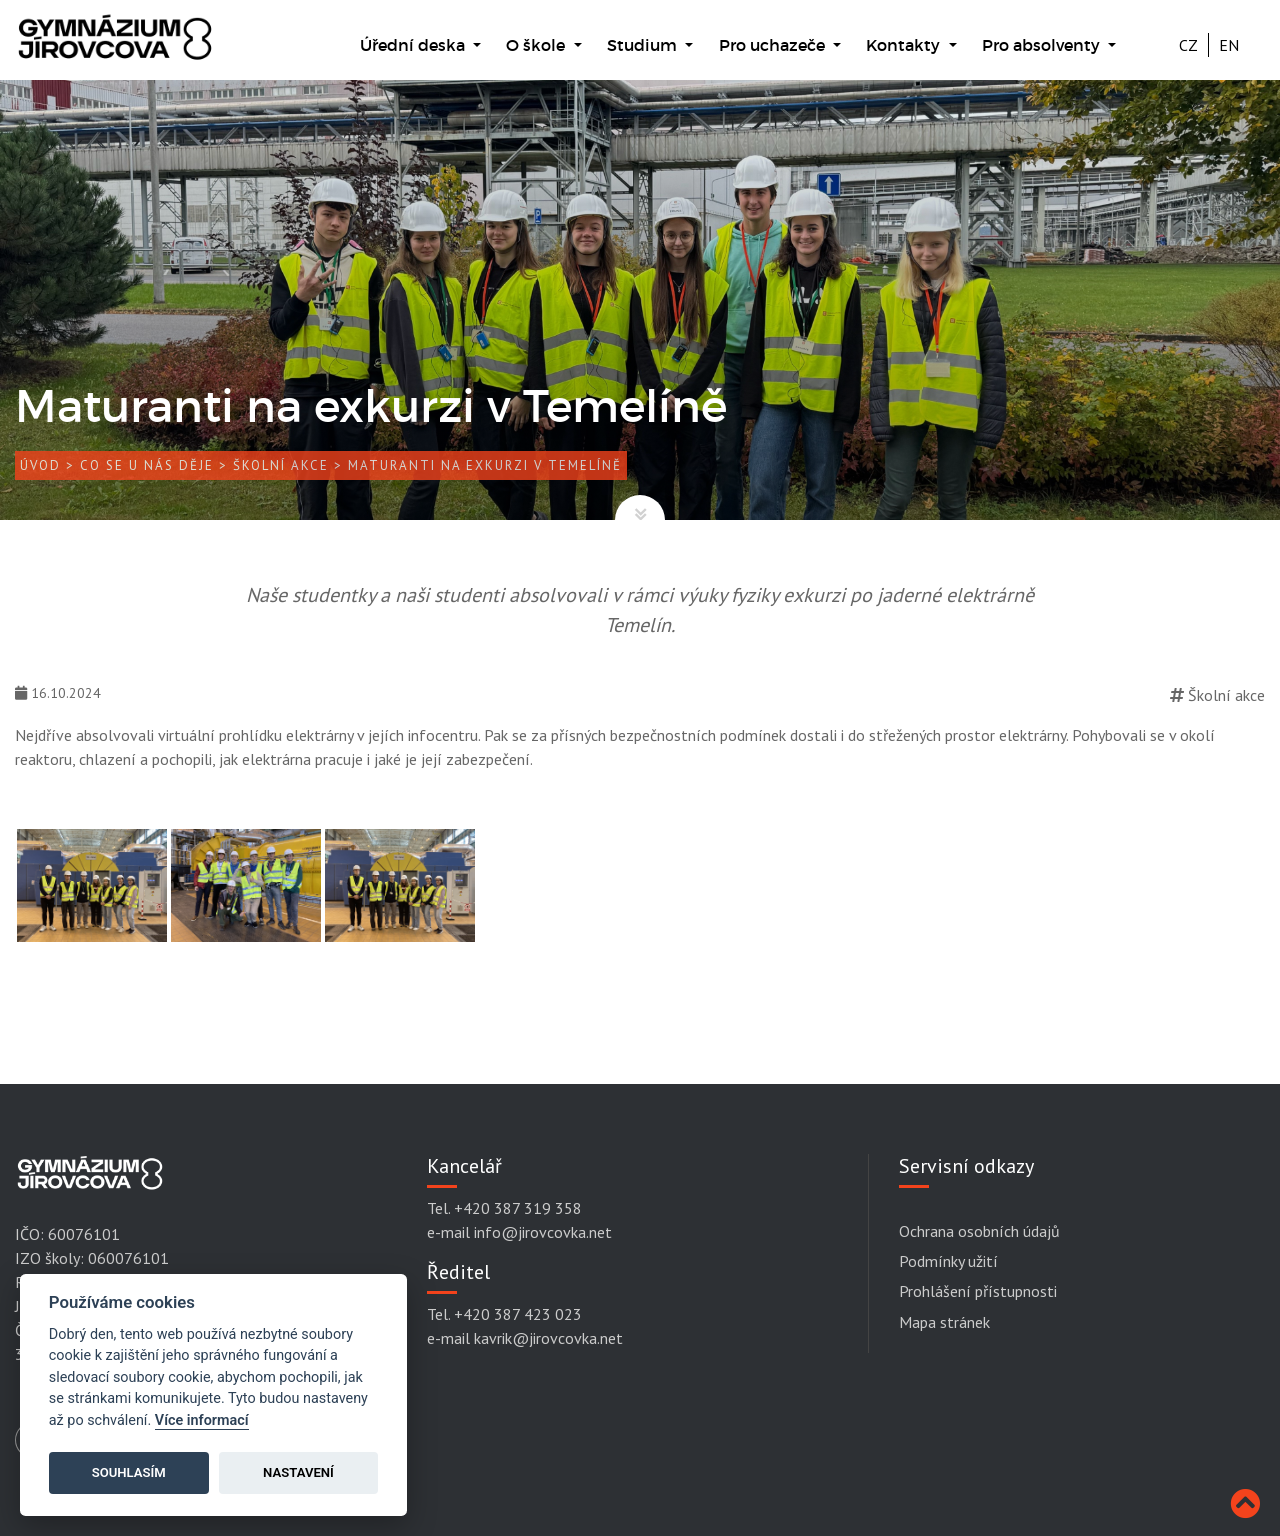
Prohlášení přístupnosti (978, 1291)
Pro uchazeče (774, 45)
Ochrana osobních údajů (979, 1231)
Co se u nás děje (147, 465)
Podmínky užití (948, 1261)
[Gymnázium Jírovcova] (115, 47)
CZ (1188, 45)
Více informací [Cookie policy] (202, 1420)
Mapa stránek (944, 1322)
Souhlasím (129, 1472)
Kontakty (905, 45)
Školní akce (281, 465)
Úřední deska (414, 45)
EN (1229, 45)
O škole (537, 45)
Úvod (40, 465)
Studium (644, 45)
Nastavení (298, 1472)
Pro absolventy (1043, 45)
